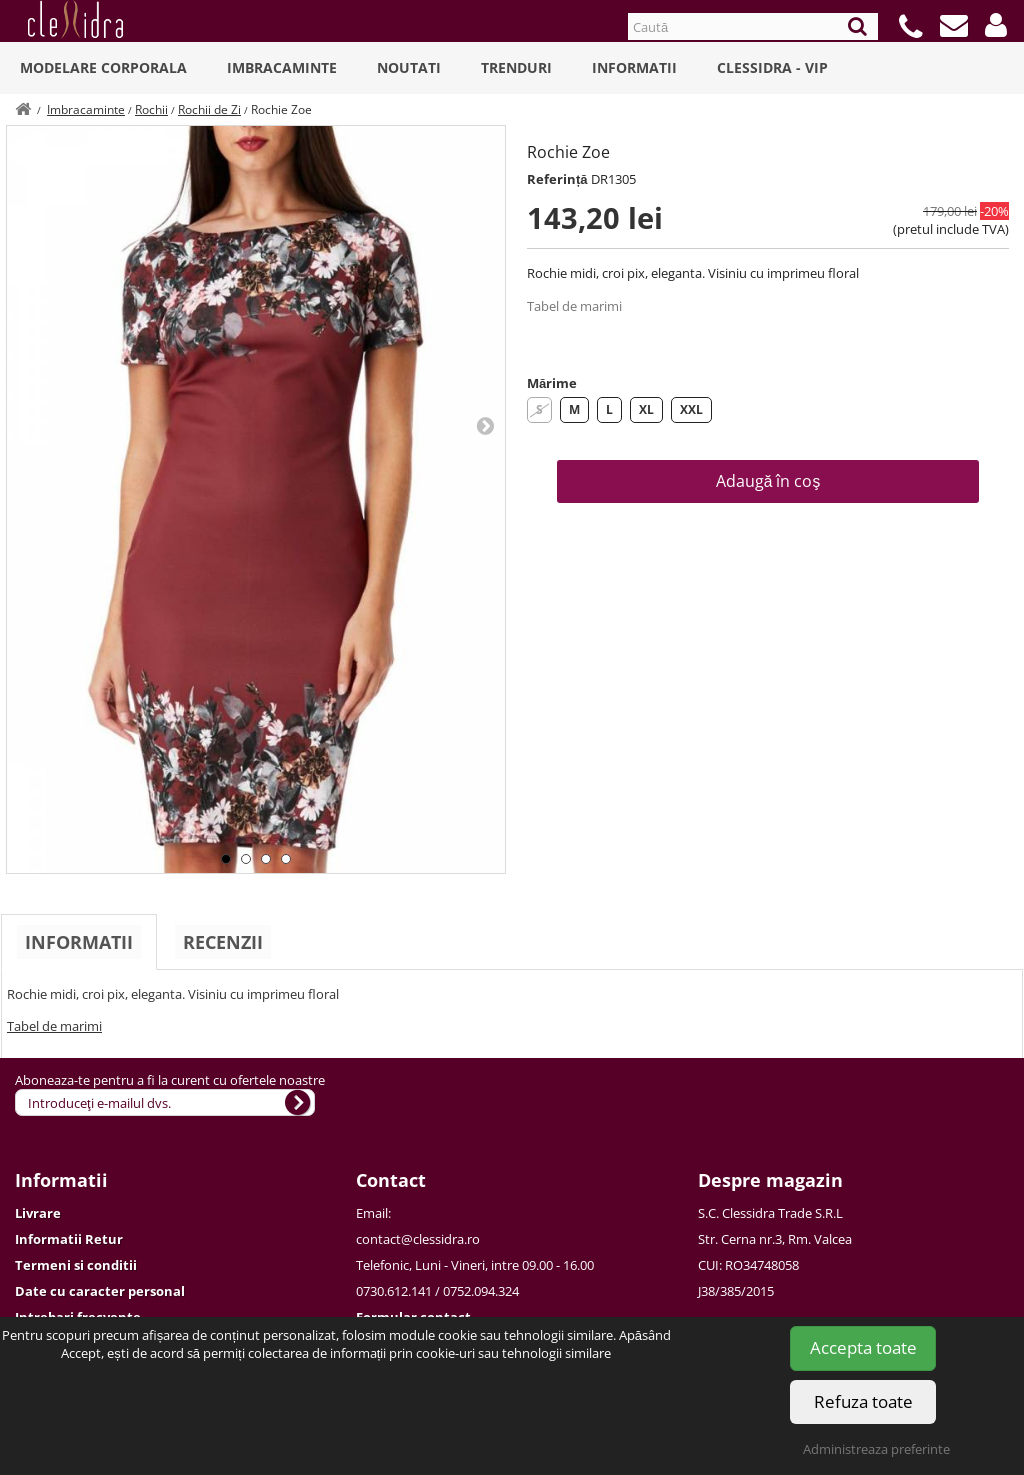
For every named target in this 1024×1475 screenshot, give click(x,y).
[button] (996, 25)
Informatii (634, 67)
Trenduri (516, 67)
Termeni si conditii (76, 1265)
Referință (557, 179)
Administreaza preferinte (876, 1449)
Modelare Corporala (103, 67)
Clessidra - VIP (772, 67)
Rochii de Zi (209, 109)
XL (646, 409)
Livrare (38, 1213)
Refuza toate (863, 1401)
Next (485, 425)
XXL (691, 409)
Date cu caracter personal (100, 1291)
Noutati (409, 67)
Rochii (151, 109)
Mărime (552, 383)
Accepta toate (863, 1347)
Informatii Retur (69, 1239)
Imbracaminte (282, 67)
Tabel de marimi (574, 306)
